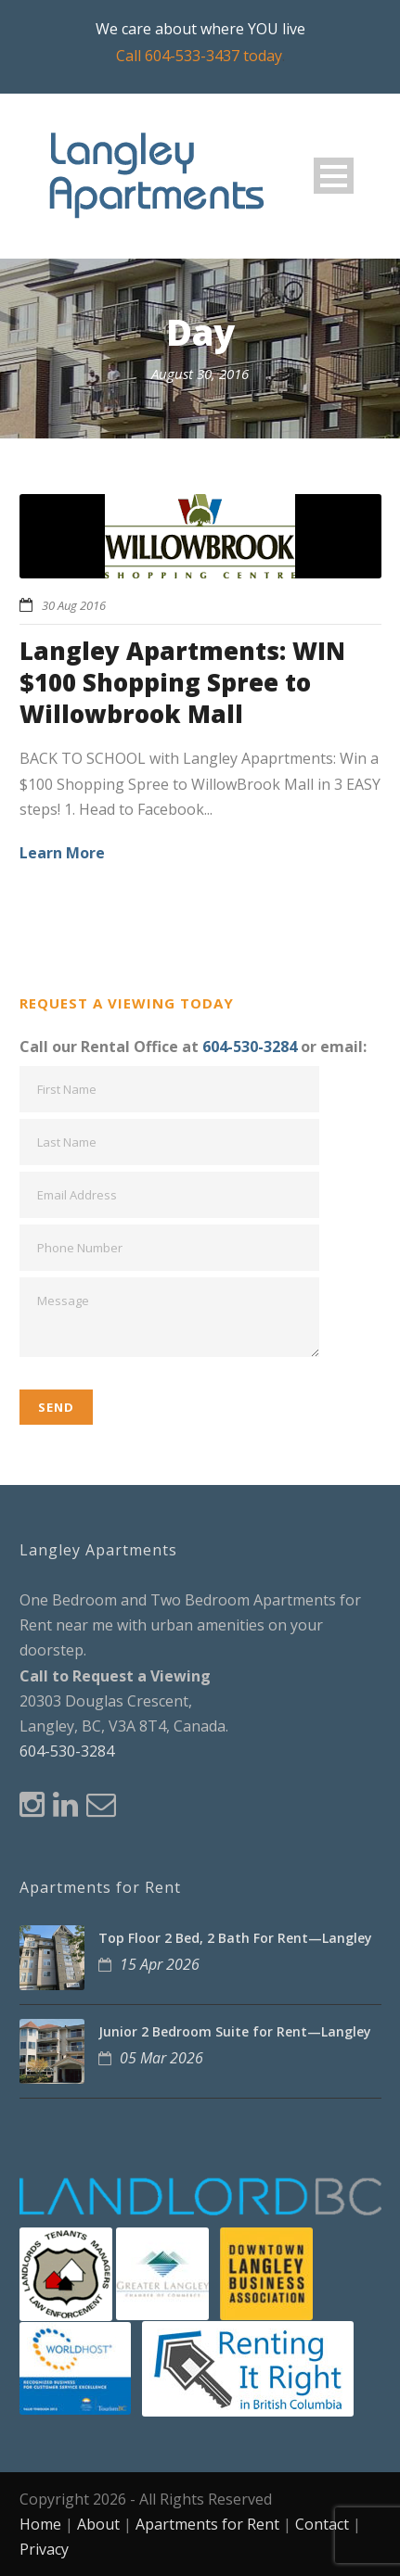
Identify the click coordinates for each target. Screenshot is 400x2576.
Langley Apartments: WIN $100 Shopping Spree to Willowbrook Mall (182, 682)
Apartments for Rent (207, 2524)
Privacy (44, 2549)
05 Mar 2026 (161, 2058)
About (98, 2524)
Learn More (62, 853)
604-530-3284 (249, 1046)
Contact (322, 2524)
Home (40, 2524)
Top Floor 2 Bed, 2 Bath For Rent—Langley (235, 1938)
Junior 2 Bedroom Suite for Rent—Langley (234, 2031)
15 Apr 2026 (160, 1964)
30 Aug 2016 (74, 605)
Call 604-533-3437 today (199, 55)
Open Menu (334, 176)
